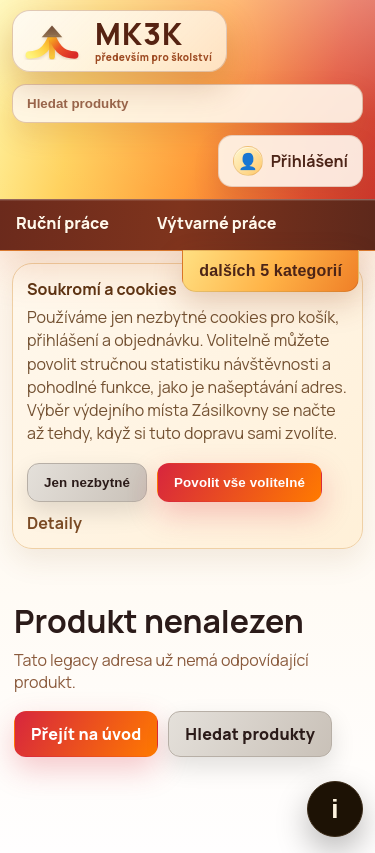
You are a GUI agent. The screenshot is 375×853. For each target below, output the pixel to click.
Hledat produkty (250, 734)
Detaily (54, 523)
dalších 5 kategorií (270, 270)
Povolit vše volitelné (239, 482)
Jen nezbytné (87, 482)
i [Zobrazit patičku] (334, 809)
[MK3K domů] (119, 41)
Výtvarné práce (217, 223)
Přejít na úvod (86, 734)
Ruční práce (62, 223)
